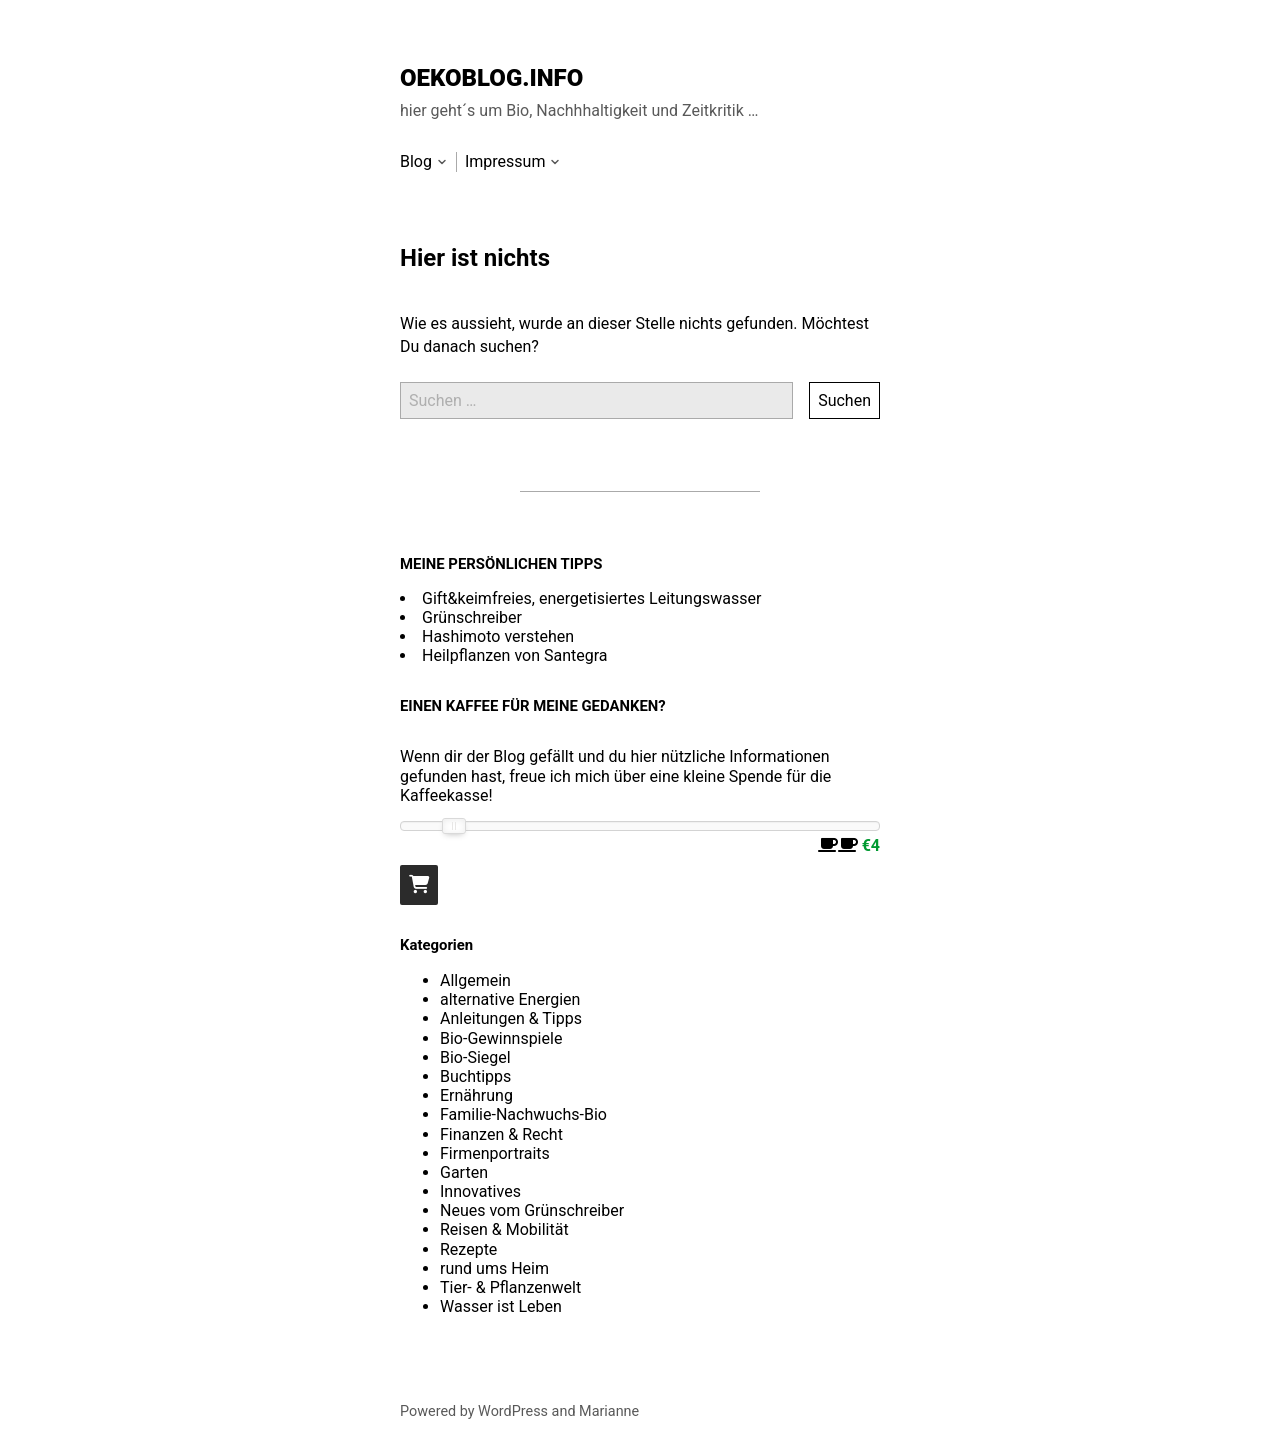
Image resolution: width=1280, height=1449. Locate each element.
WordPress (513, 1411)
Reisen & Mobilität (504, 1229)
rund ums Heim (494, 1268)
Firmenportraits (495, 1153)
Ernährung (476, 1095)
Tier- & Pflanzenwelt (510, 1287)
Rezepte (468, 1249)
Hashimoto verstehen (498, 636)
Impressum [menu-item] (505, 161)
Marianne (609, 1411)
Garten (464, 1172)
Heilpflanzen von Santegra (515, 655)
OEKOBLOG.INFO (491, 78)
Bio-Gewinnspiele (501, 1038)
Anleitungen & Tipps (511, 1018)
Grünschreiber (472, 617)
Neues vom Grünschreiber (532, 1210)
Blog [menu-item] (416, 161)
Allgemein (475, 980)
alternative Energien (510, 999)
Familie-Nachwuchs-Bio (523, 1114)
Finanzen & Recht (501, 1134)
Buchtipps (475, 1076)
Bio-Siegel (475, 1057)
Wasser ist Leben (501, 1306)
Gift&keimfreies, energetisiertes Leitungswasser (591, 598)
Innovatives (480, 1191)
